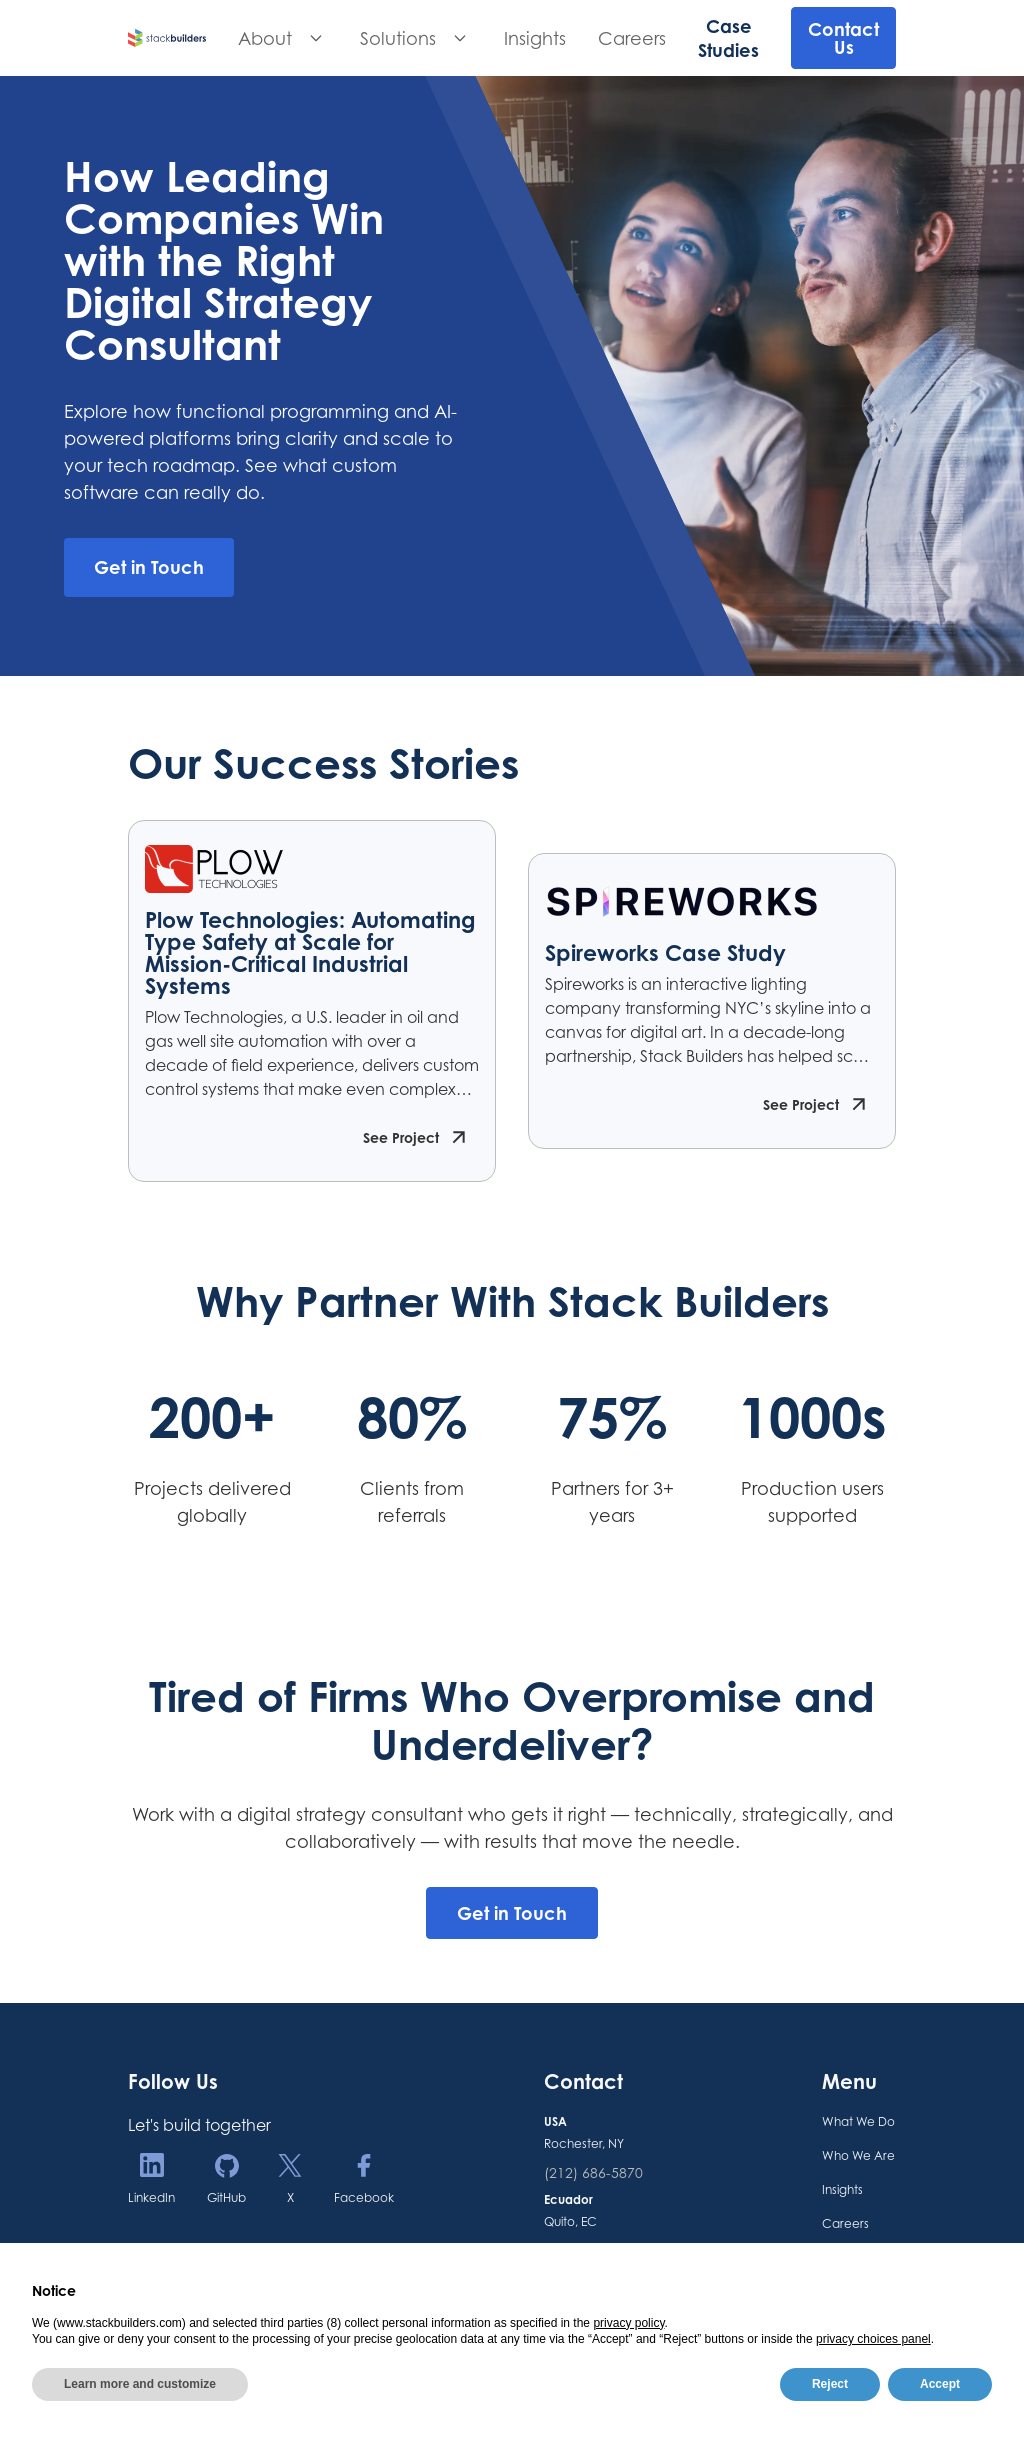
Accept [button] (940, 2384)
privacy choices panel (873, 2339)
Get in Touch (512, 1913)
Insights (535, 38)
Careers (632, 38)
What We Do (858, 2121)
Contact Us (843, 38)
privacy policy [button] (628, 2323)
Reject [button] (830, 2384)
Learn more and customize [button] (140, 2384)
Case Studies (728, 38)
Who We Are (858, 2155)
